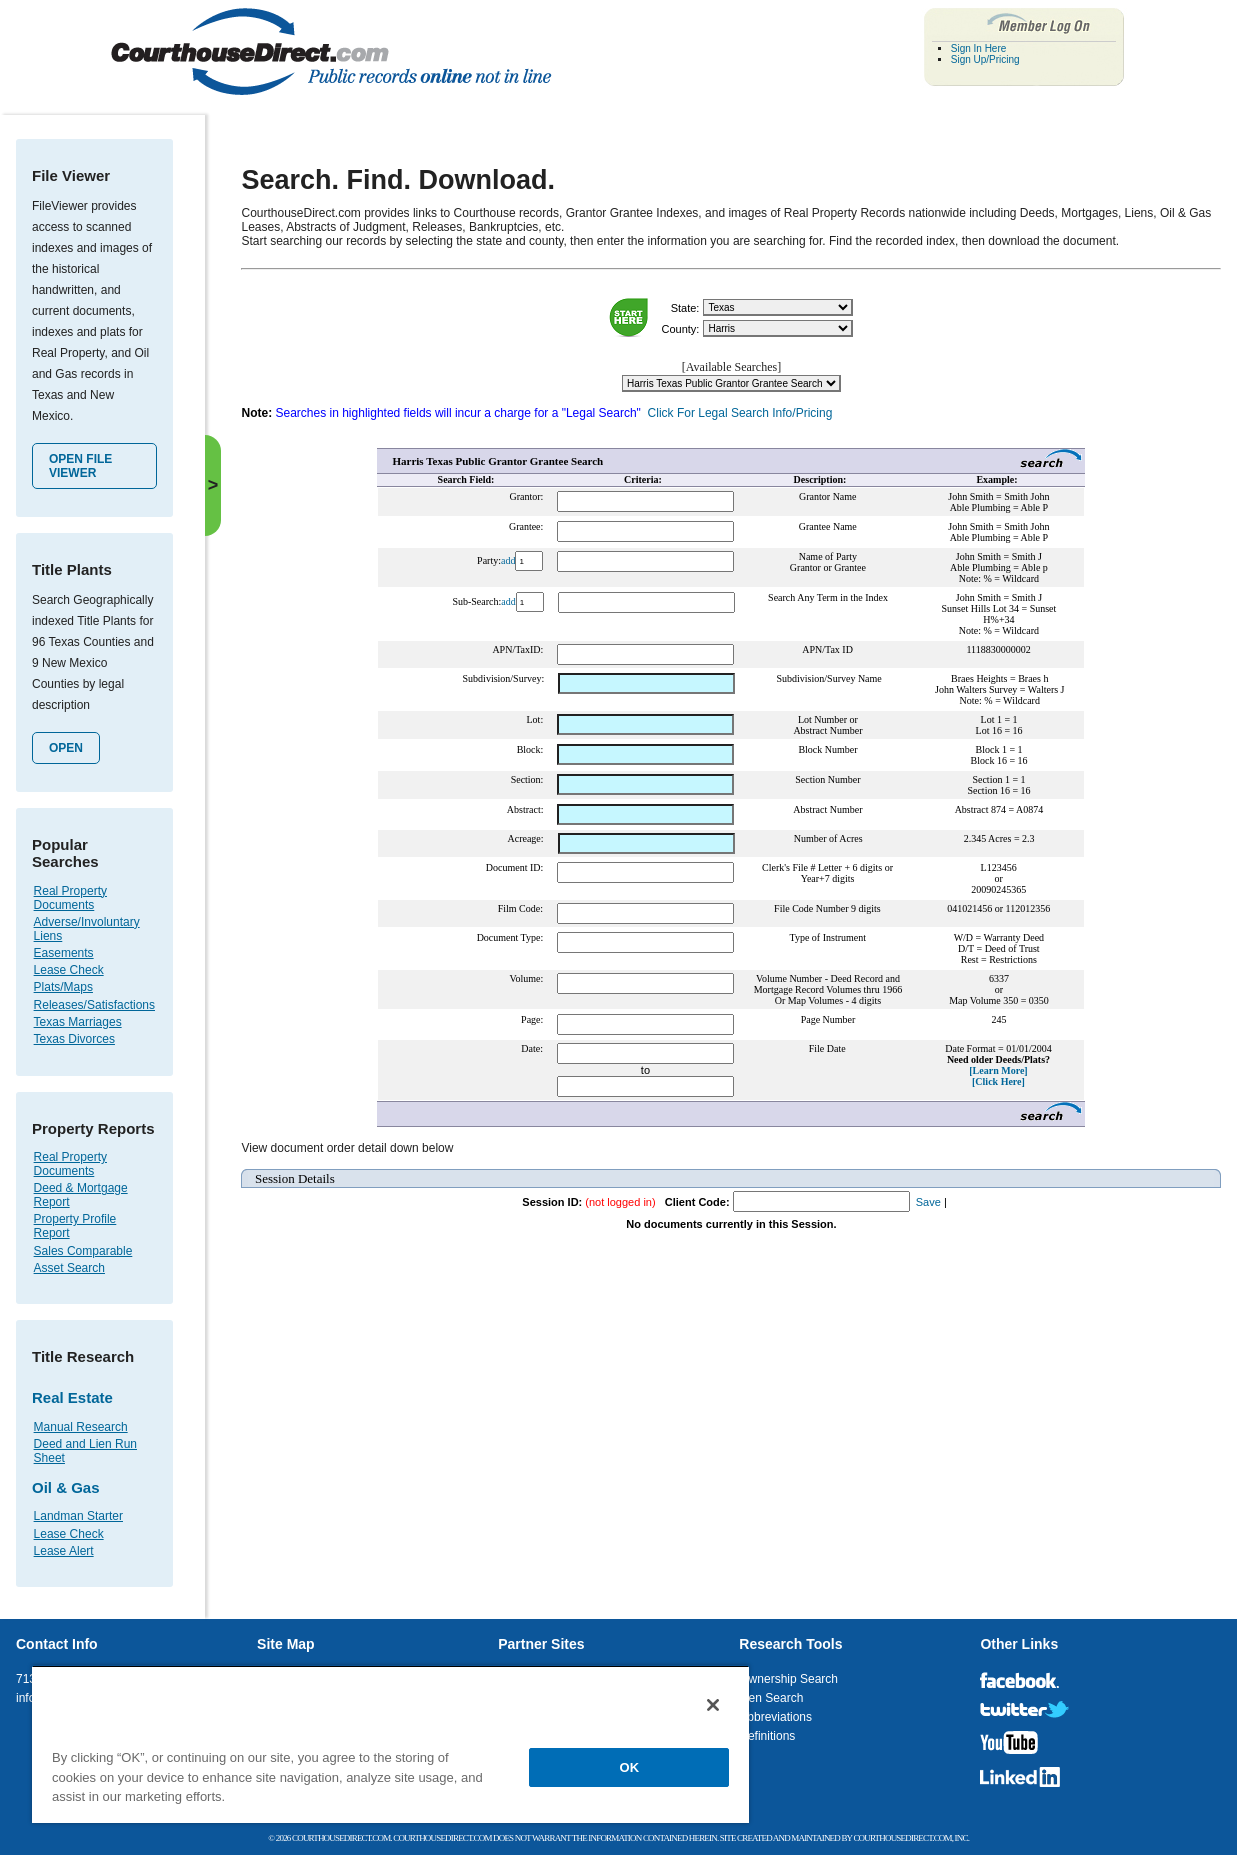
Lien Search (771, 1698)
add (508, 560)
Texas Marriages (78, 1022)
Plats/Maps (63, 987)
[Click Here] (998, 1081)
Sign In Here (979, 48)
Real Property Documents (70, 898)
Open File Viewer (80, 466)
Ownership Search (788, 1679)
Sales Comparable (83, 1251)
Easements (64, 953)
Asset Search (69, 1268)
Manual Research (81, 1427)
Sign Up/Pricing (985, 59)
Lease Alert (64, 1551)
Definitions (767, 1736)
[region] (390, 1744)
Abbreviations (775, 1717)
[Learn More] (998, 1070)
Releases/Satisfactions (94, 1005)
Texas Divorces (74, 1039)
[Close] (713, 1705)
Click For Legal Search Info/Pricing (740, 413)
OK (630, 1767)
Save (928, 1202)
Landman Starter (78, 1516)
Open (66, 748)
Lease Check (69, 970)
